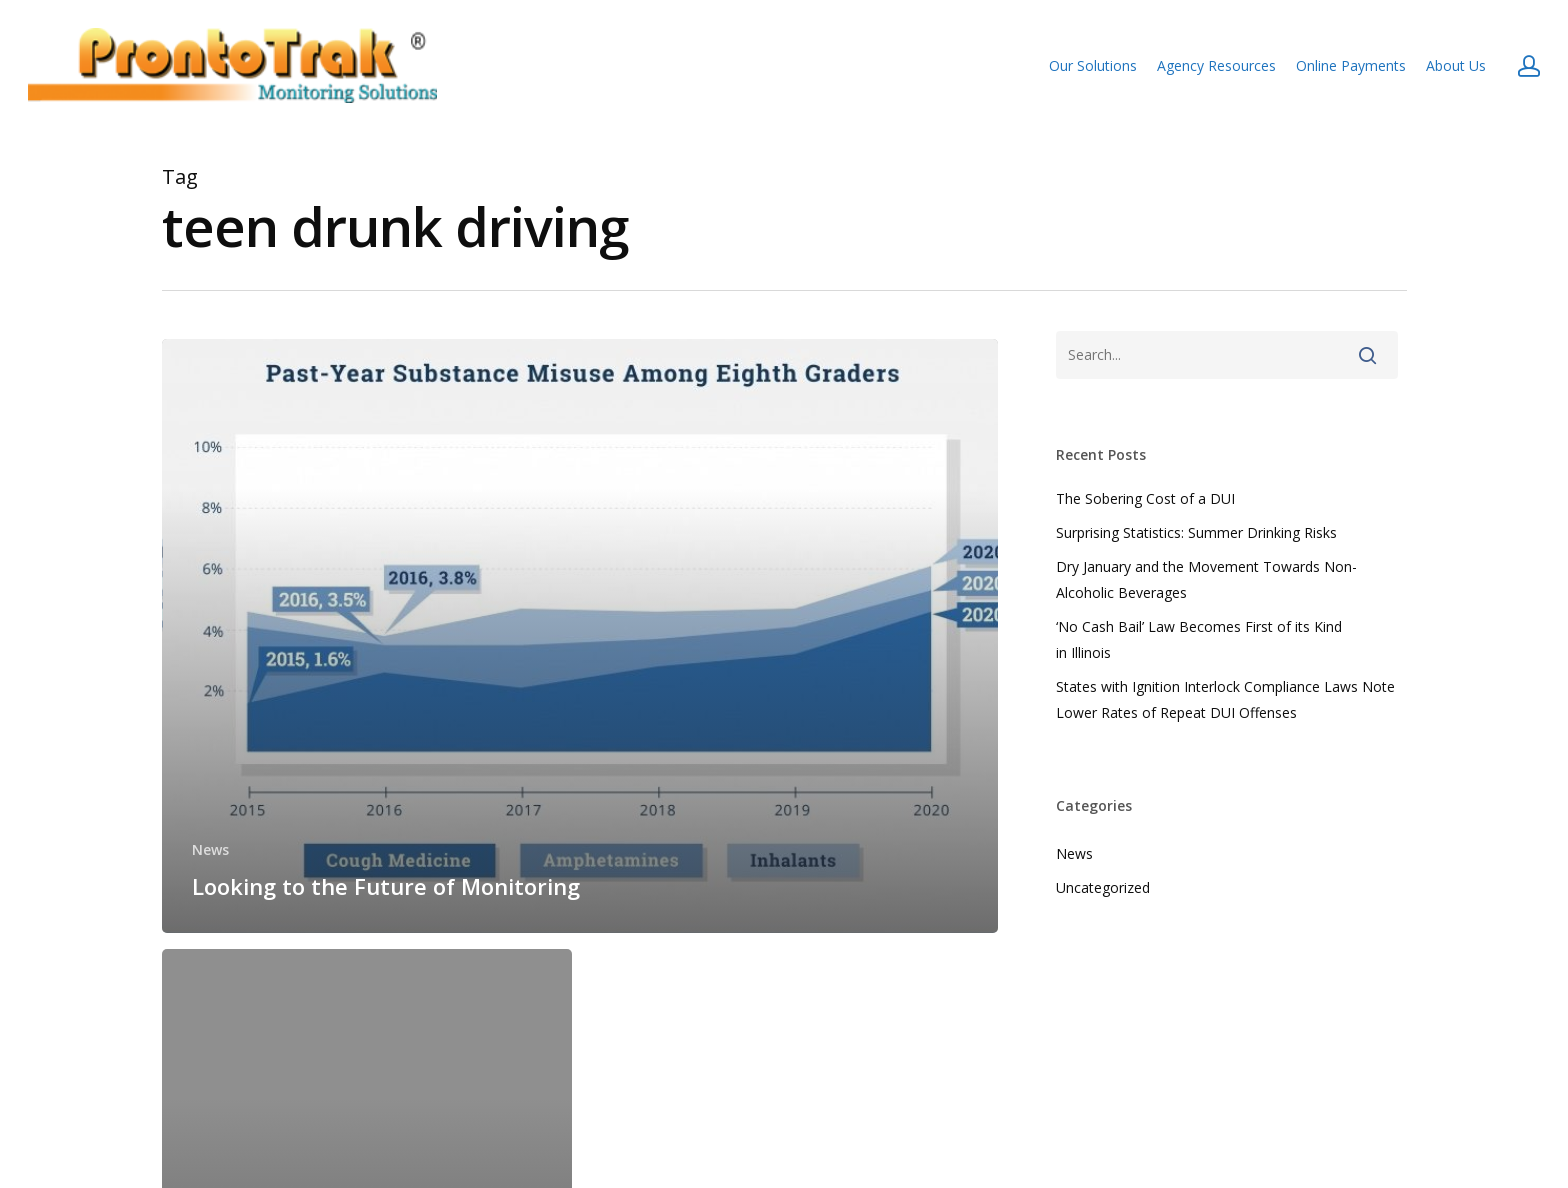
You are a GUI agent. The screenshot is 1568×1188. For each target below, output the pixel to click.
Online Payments (1351, 65)
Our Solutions (1093, 65)
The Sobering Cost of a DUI (1145, 498)
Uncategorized (1103, 887)
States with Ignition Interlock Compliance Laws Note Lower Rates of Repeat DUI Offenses (1225, 699)
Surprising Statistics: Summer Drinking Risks (1196, 532)
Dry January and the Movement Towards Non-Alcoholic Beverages (1206, 579)
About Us (1456, 65)
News (210, 849)
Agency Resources (1216, 65)
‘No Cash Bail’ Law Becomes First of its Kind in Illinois (1199, 639)
